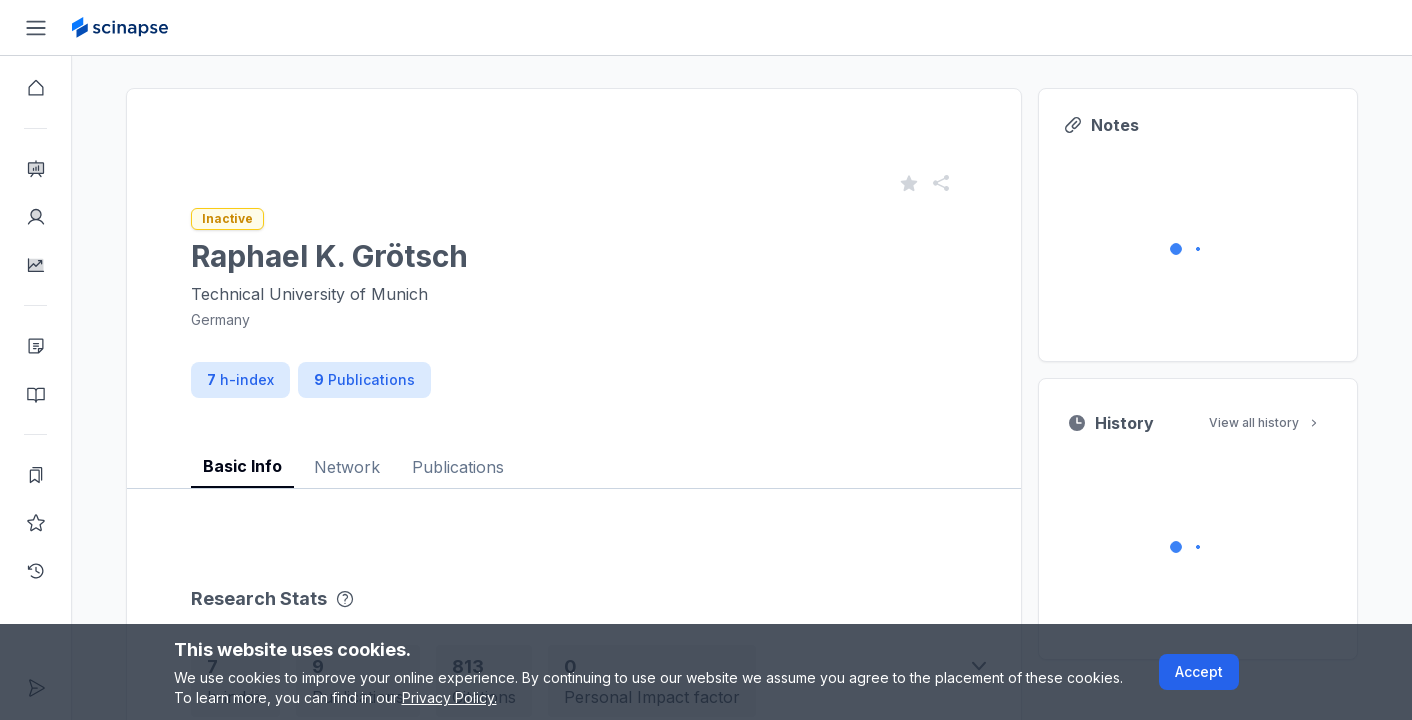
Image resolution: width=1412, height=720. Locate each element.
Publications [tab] (458, 467)
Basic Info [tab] (242, 466)
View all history (1265, 422)
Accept (1199, 671)
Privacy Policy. (449, 697)
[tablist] (574, 451)
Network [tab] (347, 467)
